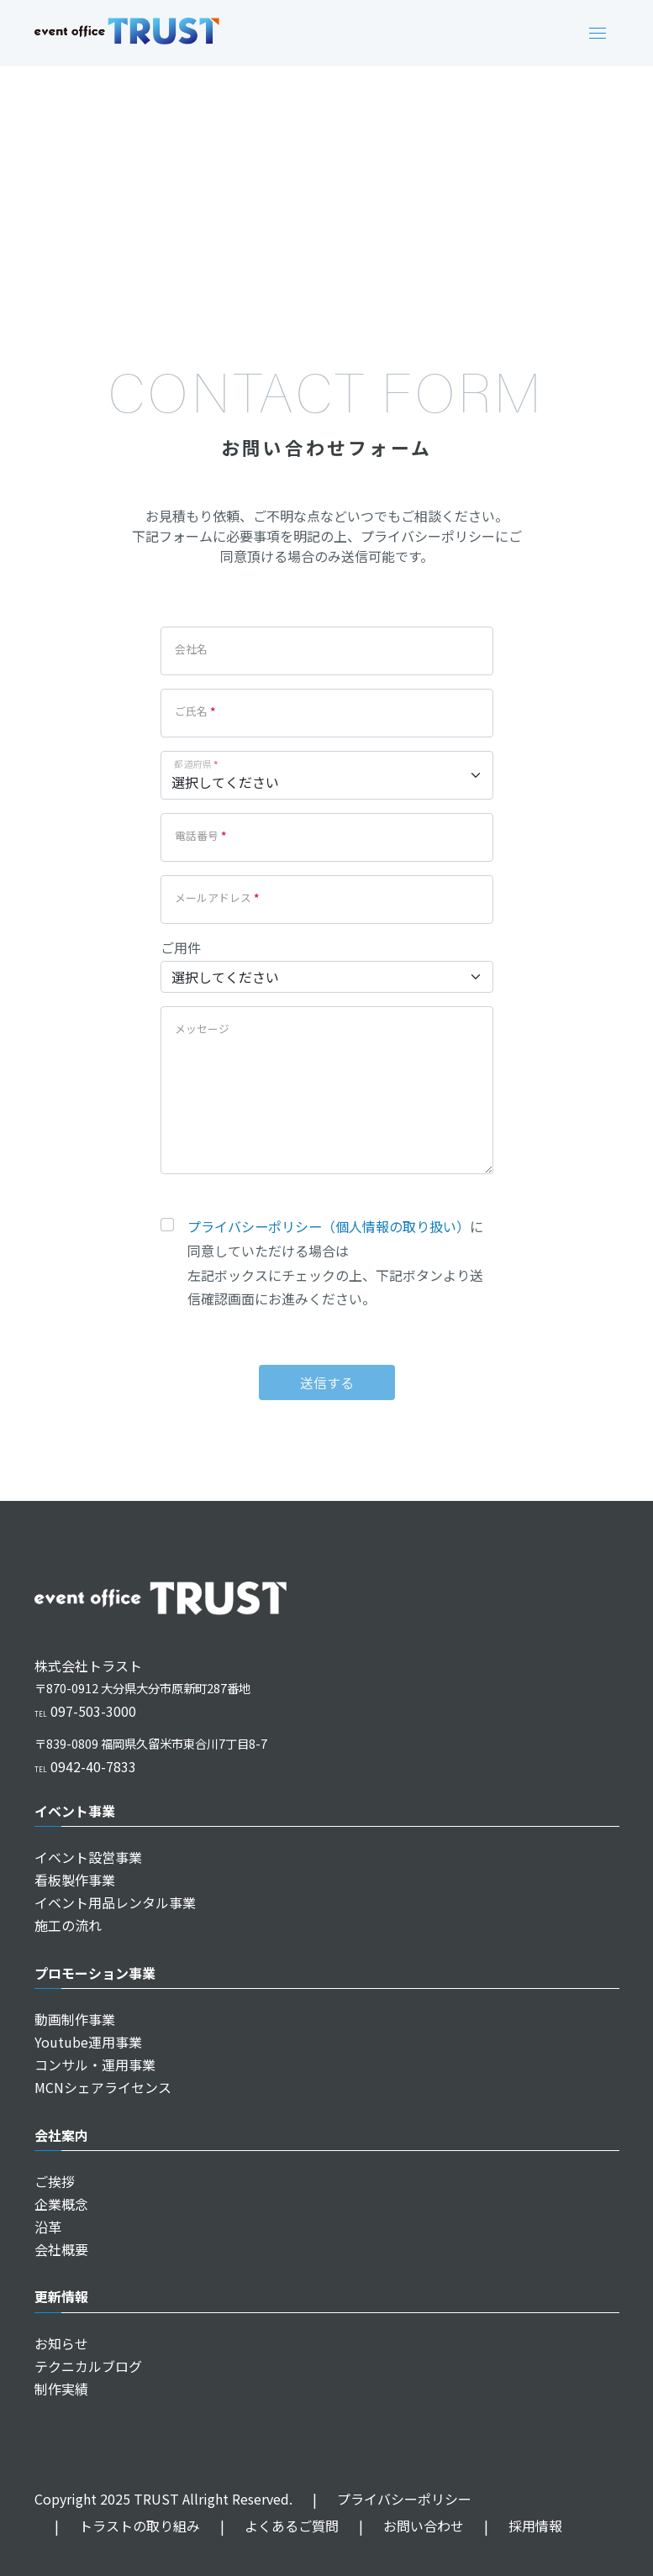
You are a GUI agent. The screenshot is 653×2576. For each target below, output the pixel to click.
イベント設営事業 (88, 1857)
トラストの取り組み (117, 2526)
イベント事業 (74, 1811)
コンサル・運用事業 (94, 2064)
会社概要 (61, 2249)
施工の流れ (68, 1925)
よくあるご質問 (269, 2526)
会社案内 (61, 2135)
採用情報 (513, 2526)
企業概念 (61, 2204)
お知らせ (61, 2343)
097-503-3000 (85, 1711)
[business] (327, 977)
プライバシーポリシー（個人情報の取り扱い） (328, 1226)
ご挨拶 (54, 2181)
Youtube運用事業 (88, 2042)
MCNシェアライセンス (102, 2087)
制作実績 (61, 2389)
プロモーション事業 (94, 1973)
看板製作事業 (74, 1880)
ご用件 (181, 947)
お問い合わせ (401, 2526)
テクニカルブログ (88, 2366)
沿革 (47, 2227)
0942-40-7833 (85, 1766)
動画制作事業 (74, 2019)
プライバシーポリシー (381, 2499)
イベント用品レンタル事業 (115, 1902)
